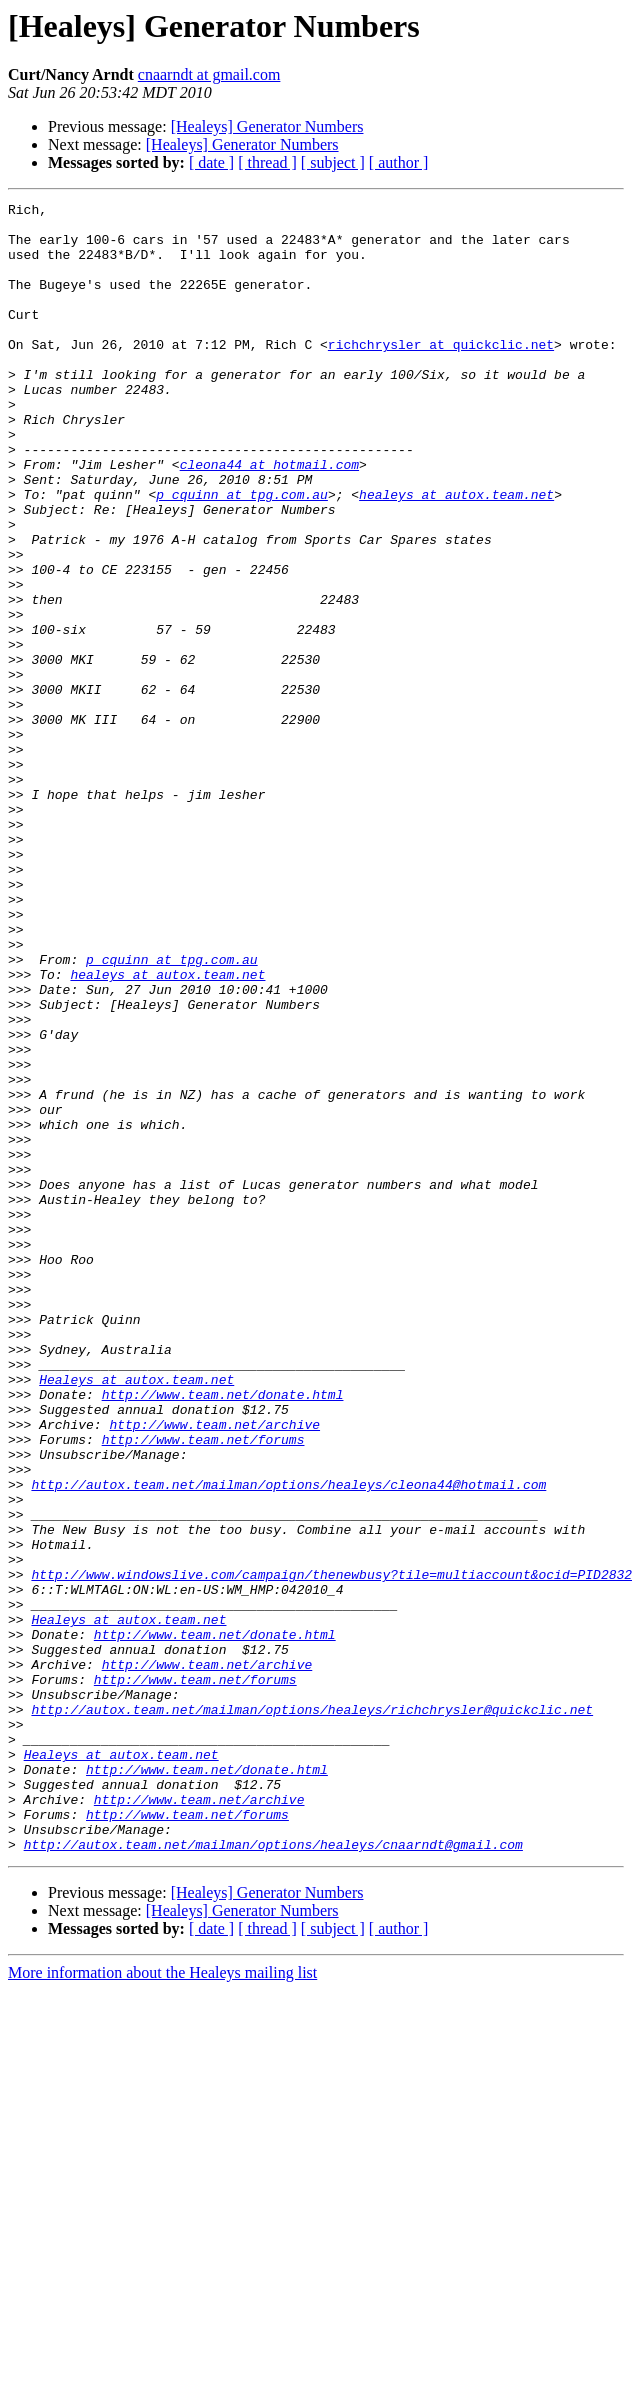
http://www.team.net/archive (214, 1670)
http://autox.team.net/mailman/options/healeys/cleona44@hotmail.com (288, 1742)
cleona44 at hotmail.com (269, 518)
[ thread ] (267, 162)
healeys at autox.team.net (456, 554)
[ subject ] (333, 162)
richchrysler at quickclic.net (441, 374)
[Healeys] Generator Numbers (267, 126)
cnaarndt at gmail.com (209, 74)
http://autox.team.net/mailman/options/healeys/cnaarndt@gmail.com (273, 2174)
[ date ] (211, 162)
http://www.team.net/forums (203, 1688)
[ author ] (399, 162)
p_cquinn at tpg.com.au (242, 554)
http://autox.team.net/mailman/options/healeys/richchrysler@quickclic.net (312, 2012)
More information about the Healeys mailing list (162, 2302)
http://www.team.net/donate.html (223, 1634)
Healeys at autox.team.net (136, 1616)
